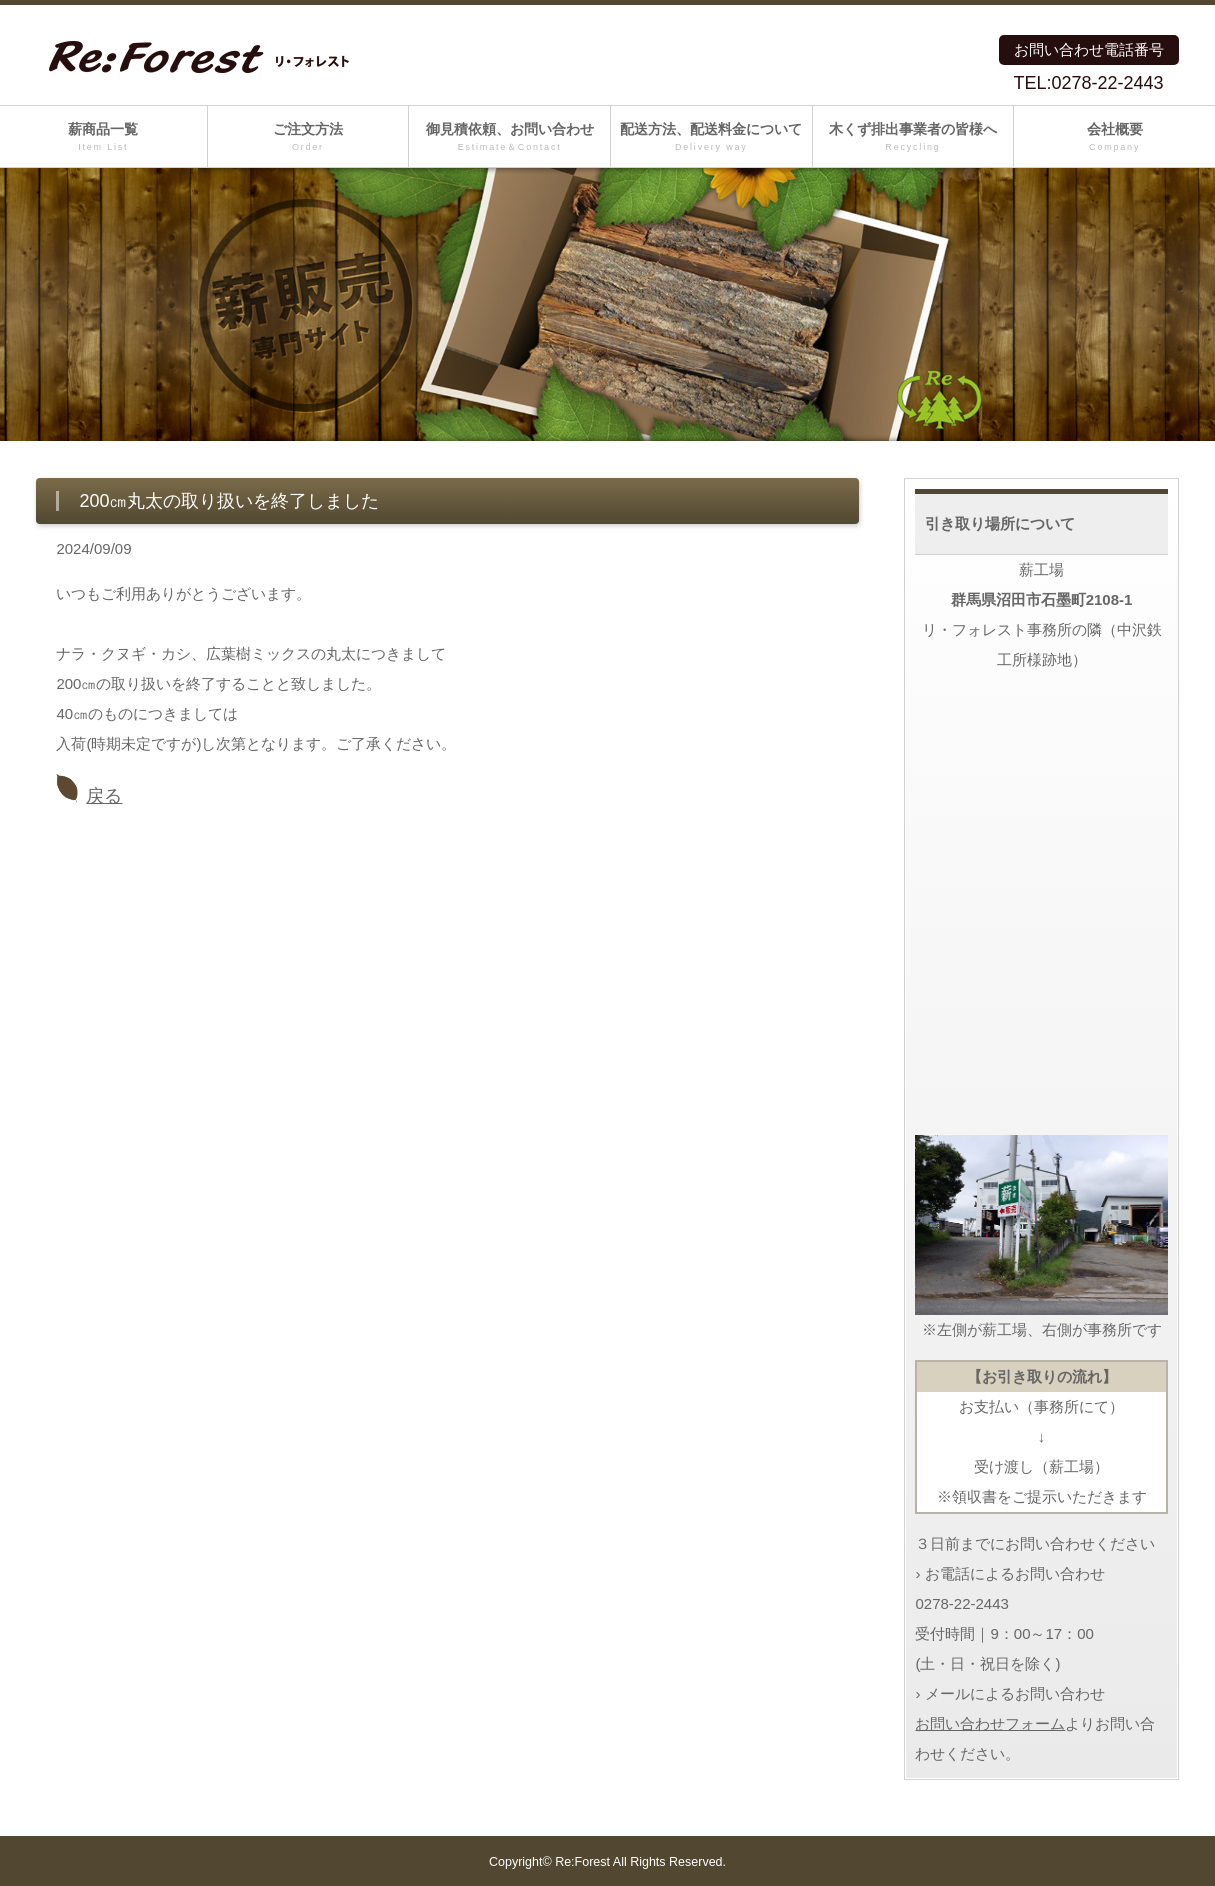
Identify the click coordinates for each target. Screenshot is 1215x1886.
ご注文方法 (308, 138)
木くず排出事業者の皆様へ (913, 138)
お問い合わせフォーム (990, 1723)
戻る (104, 796)
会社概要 (1114, 138)
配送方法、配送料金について (711, 138)
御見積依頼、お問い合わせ (509, 138)
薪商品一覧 (103, 138)
